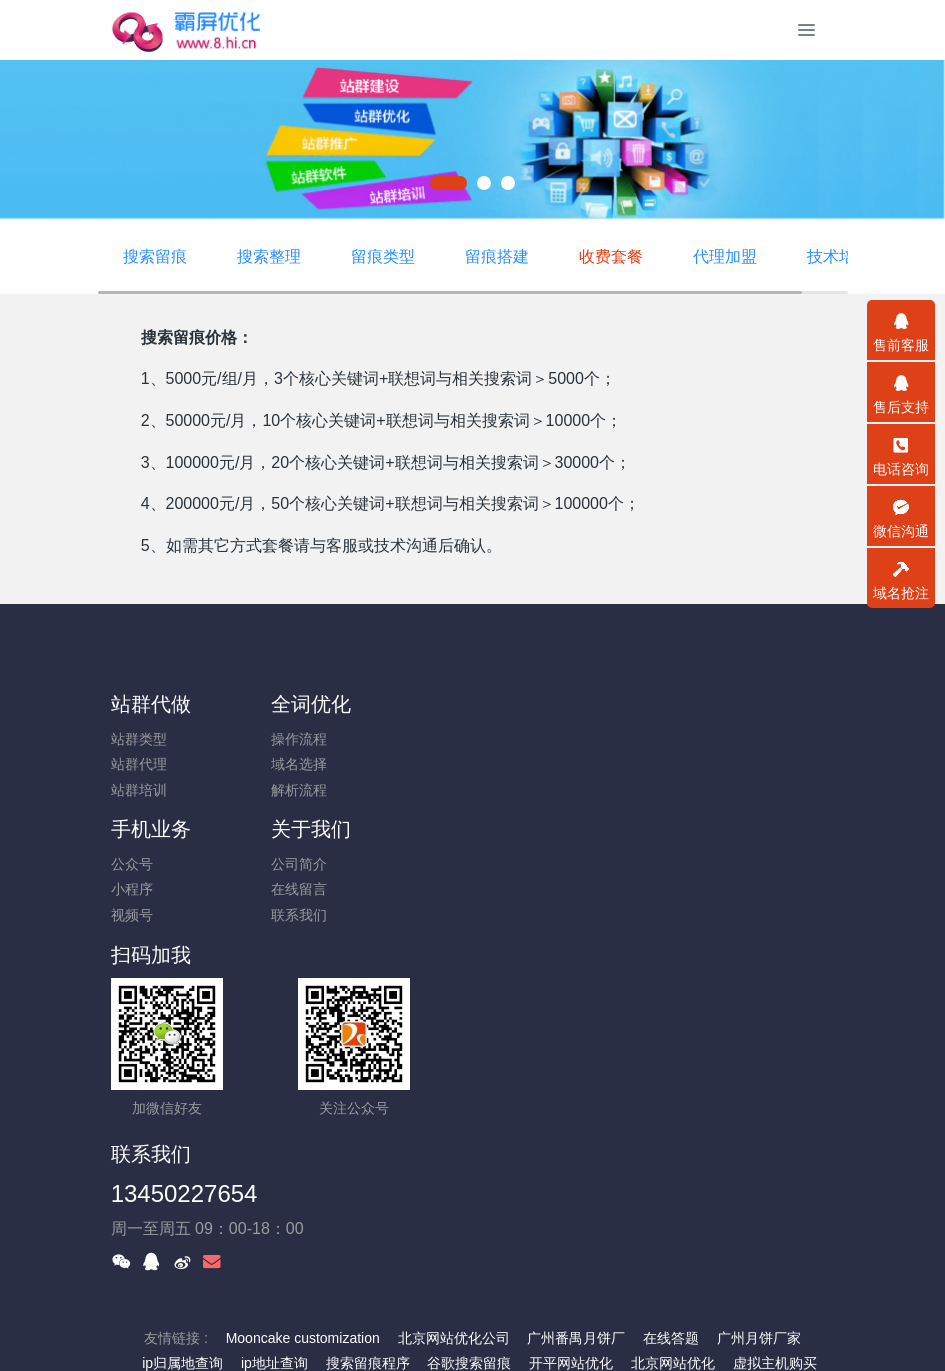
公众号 (507, 739)
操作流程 (326, 739)
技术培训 (839, 256)
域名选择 (326, 764)
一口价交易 (445, 1276)
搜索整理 (269, 256)
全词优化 (338, 704)
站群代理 (139, 764)
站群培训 (139, 790)
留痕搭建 (497, 256)
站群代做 (151, 704)
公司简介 (701, 739)
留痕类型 (383, 256)
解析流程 (326, 790)
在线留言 (701, 764)
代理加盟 (725, 256)
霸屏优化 (405, 1225)
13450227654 (559, 875)
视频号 (507, 790)
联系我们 (701, 790)
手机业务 (526, 704)
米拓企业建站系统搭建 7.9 (461, 1328)
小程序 (507, 764)
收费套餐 (611, 256)
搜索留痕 (155, 256)
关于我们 (713, 704)
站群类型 (139, 739)
